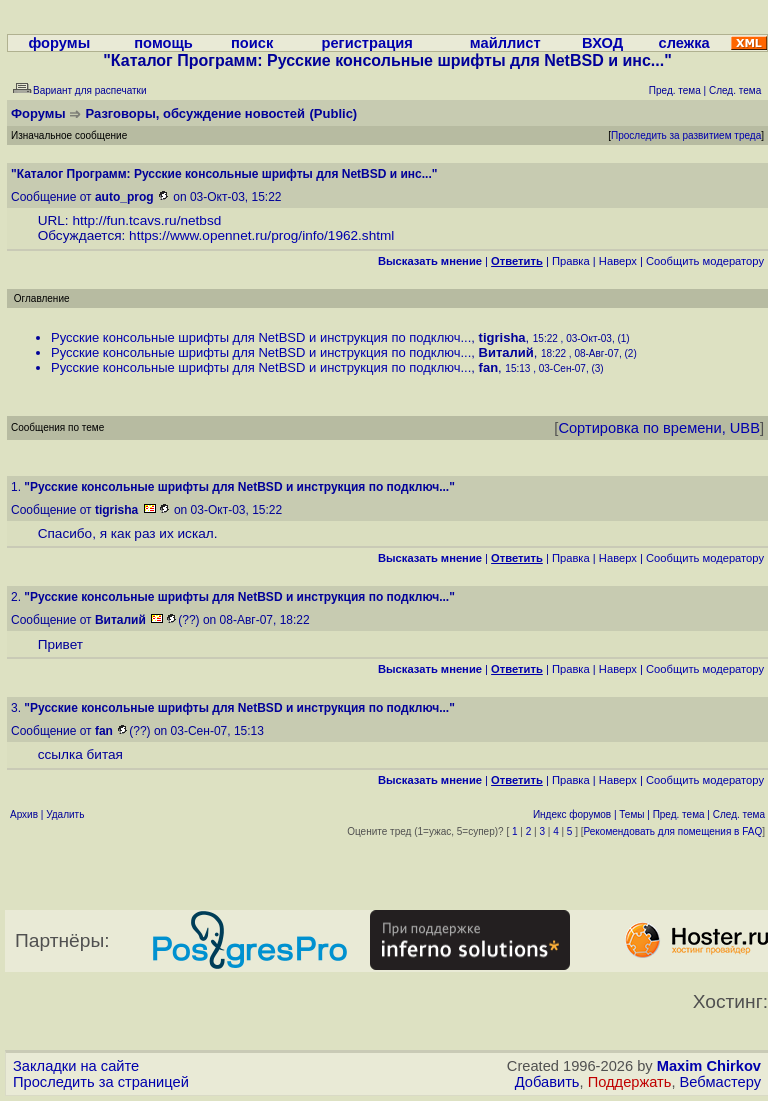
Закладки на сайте (76, 1066)
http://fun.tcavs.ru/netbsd (146, 220)
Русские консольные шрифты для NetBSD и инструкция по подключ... (261, 337)
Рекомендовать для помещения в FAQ (673, 831)
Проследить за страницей (101, 1082)
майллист (505, 43)
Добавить (547, 1082)
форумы (59, 43)
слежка (684, 43)
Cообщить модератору (705, 261)
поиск (252, 43)
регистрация (366, 43)
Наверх (618, 261)
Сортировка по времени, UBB (659, 428)
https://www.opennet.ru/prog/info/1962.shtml (261, 235)
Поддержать (630, 1082)
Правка (571, 261)
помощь (163, 43)
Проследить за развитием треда (686, 135)
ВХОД (602, 43)
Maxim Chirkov (709, 1066)
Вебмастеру (720, 1082)
